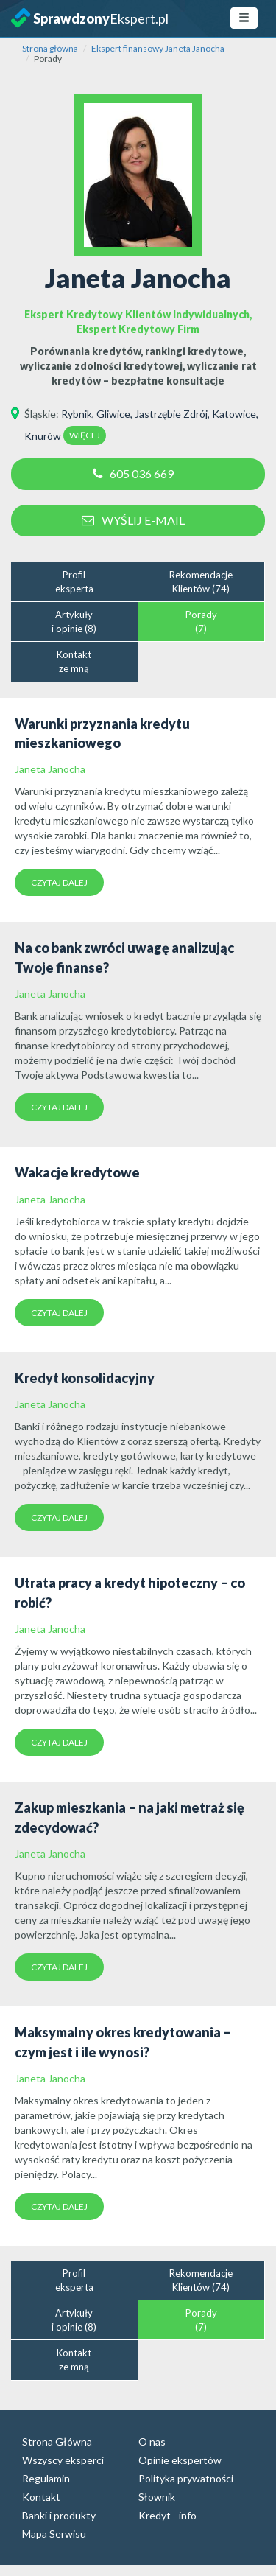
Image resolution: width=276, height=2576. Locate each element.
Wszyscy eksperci (63, 2460)
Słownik (156, 2497)
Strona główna (50, 48)
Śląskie (40, 413)
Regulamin (46, 2478)
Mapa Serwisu (54, 2533)
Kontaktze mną (74, 661)
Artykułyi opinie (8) (74, 621)
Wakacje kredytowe (77, 1172)
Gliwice (113, 413)
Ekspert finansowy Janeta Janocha (157, 48)
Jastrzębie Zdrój (171, 413)
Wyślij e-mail (133, 520)
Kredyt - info (167, 2515)
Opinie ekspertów (180, 2460)
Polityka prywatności (185, 2478)
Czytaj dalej (59, 882)
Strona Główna (57, 2441)
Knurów (42, 436)
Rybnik (76, 413)
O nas (152, 2441)
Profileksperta (74, 582)
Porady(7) (201, 621)
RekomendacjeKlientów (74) (201, 582)
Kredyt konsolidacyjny (85, 1378)
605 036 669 (133, 473)
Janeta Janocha (50, 769)
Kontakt (41, 2497)
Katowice (234, 413)
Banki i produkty (59, 2515)
